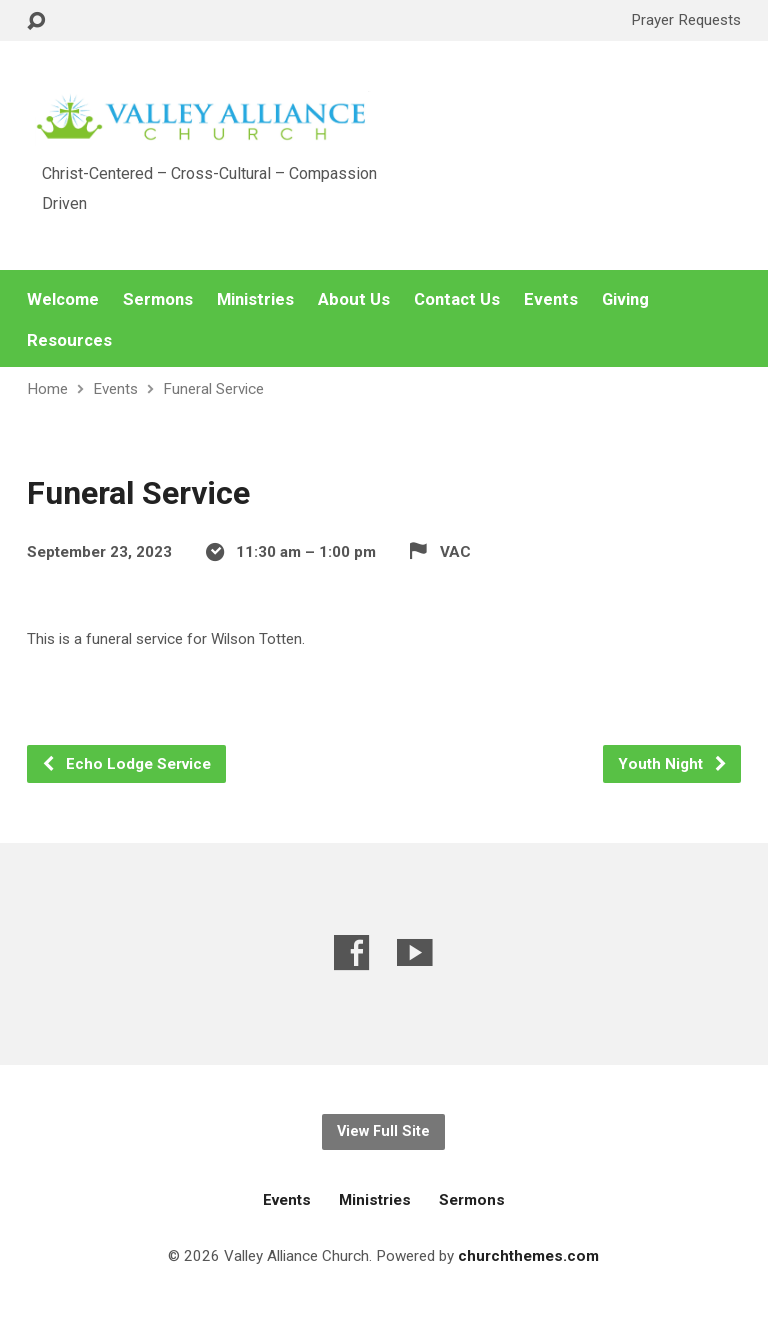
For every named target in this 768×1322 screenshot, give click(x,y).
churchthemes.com (528, 1256)
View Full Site (383, 1131)
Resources (69, 340)
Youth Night (673, 764)
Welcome (63, 299)
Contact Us (457, 299)
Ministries (255, 299)
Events (551, 299)
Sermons (158, 299)
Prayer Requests (686, 20)
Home (47, 389)
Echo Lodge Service (126, 764)
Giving (625, 299)
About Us (354, 299)
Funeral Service (213, 389)
